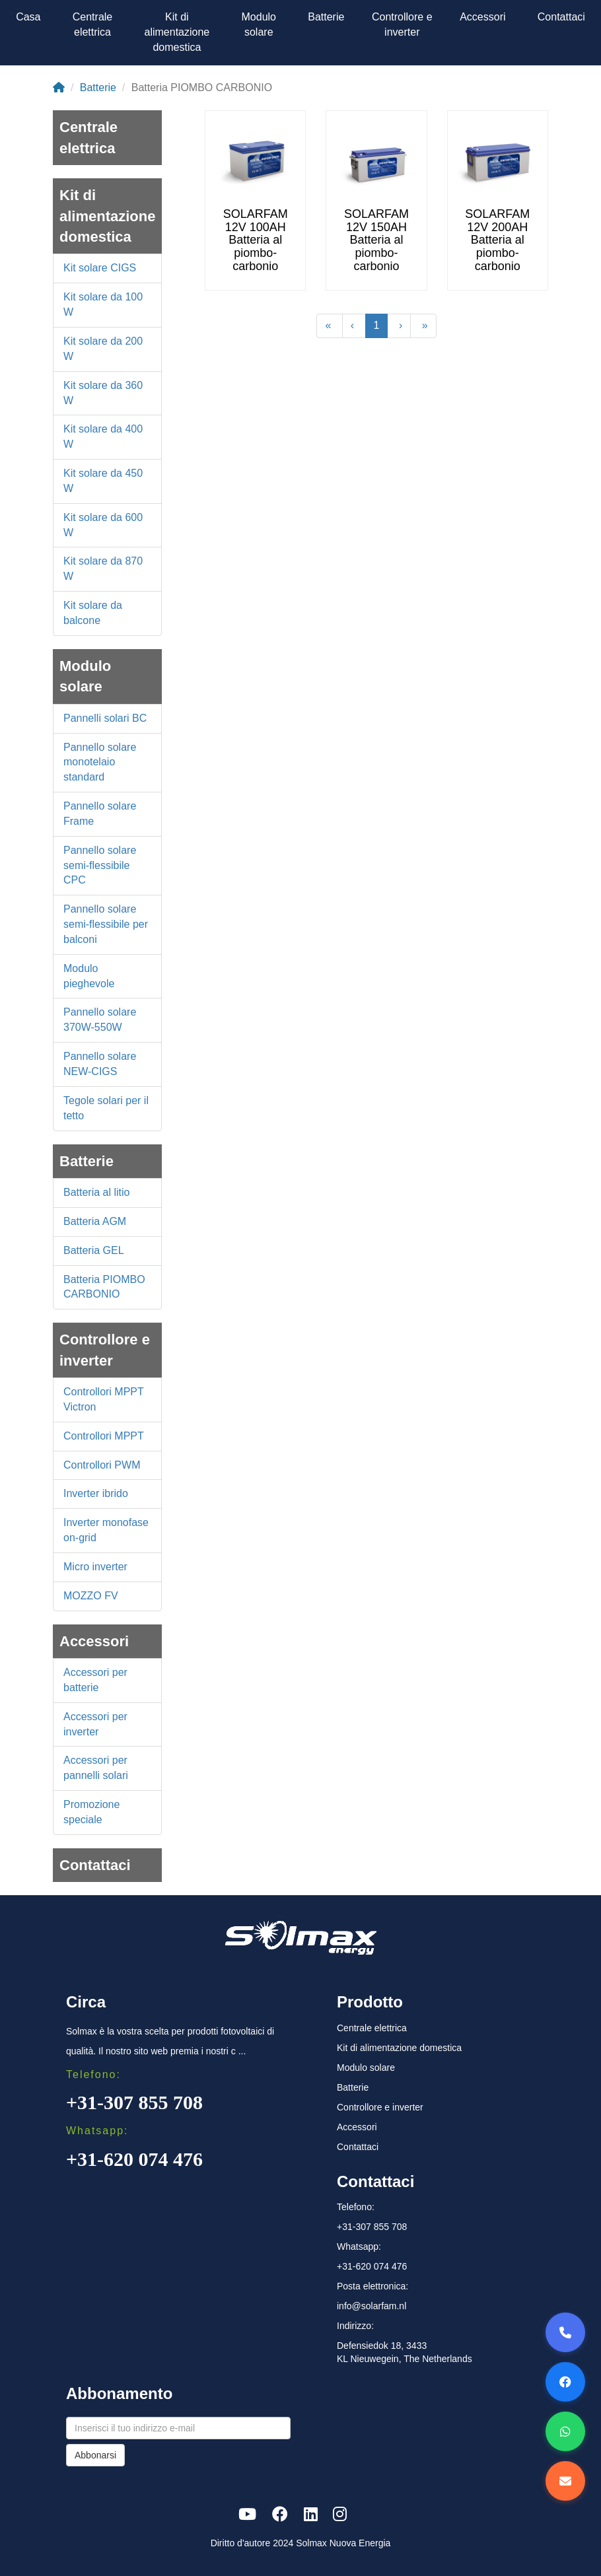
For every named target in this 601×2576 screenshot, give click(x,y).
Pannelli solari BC (105, 718)
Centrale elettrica (92, 24)
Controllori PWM (101, 1465)
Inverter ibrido (95, 1493)
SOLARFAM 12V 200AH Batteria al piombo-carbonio (497, 240)
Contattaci (561, 16)
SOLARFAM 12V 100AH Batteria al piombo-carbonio (255, 240)
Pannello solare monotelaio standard (99, 762)
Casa (28, 16)
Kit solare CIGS (99, 267)
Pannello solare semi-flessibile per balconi (105, 924)
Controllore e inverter (402, 24)
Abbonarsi (95, 2455)
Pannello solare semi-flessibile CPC (99, 865)
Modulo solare (259, 24)
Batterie (326, 16)
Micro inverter (95, 1566)
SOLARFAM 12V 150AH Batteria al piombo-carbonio (376, 240)
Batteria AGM (94, 1221)
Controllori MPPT (103, 1436)
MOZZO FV (90, 1595)
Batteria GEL (93, 1250)
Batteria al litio (96, 1192)
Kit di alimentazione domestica (177, 32)
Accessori (482, 16)
